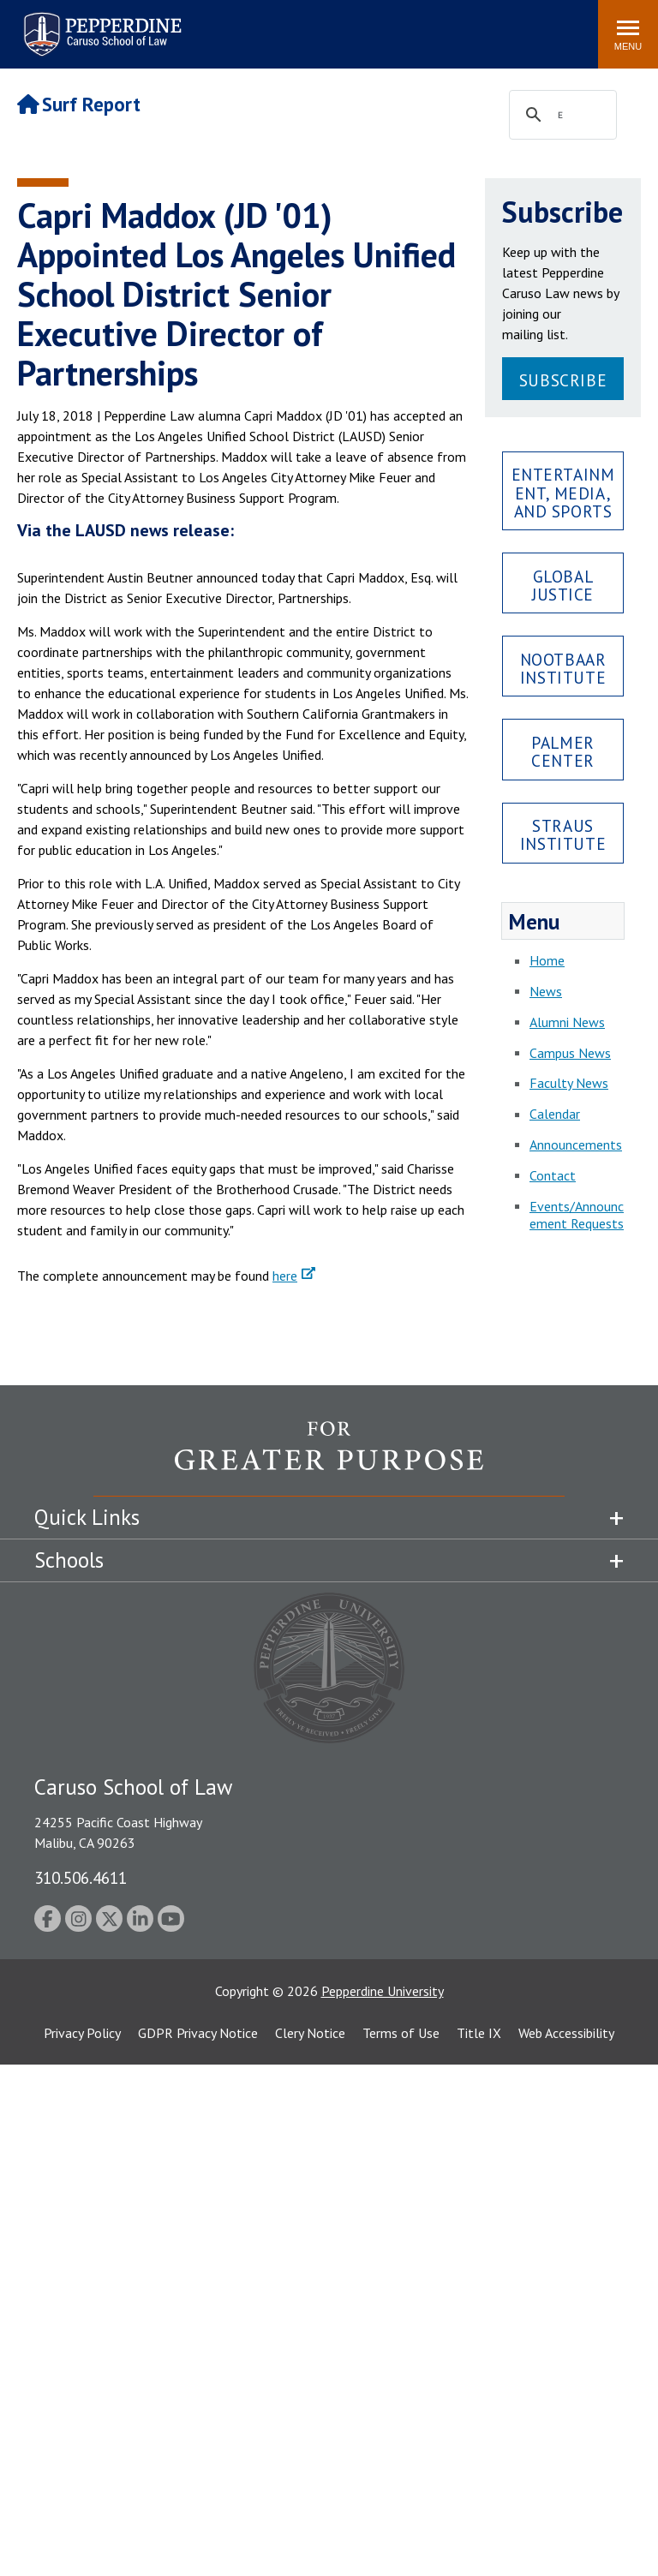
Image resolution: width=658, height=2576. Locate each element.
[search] (560, 115)
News (545, 991)
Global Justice (563, 585)
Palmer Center (562, 751)
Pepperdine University (382, 1990)
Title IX (479, 2032)
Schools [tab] (69, 1560)
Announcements (575, 1144)
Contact (552, 1175)
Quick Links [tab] (87, 1517)
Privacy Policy (82, 2032)
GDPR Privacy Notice (198, 2032)
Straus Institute (563, 834)
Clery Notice (310, 2032)
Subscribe (563, 380)
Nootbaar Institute (563, 668)
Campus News (570, 1052)
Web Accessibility (566, 2032)
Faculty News (568, 1082)
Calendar (554, 1113)
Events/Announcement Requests (576, 1215)
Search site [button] (352, 26)
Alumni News (567, 1022)
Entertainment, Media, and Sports (563, 492)
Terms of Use (401, 2032)
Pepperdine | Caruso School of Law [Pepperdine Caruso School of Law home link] (100, 23)
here (284, 1275)
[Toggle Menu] (628, 34)
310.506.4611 (80, 1877)
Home (547, 960)
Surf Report (79, 104)
